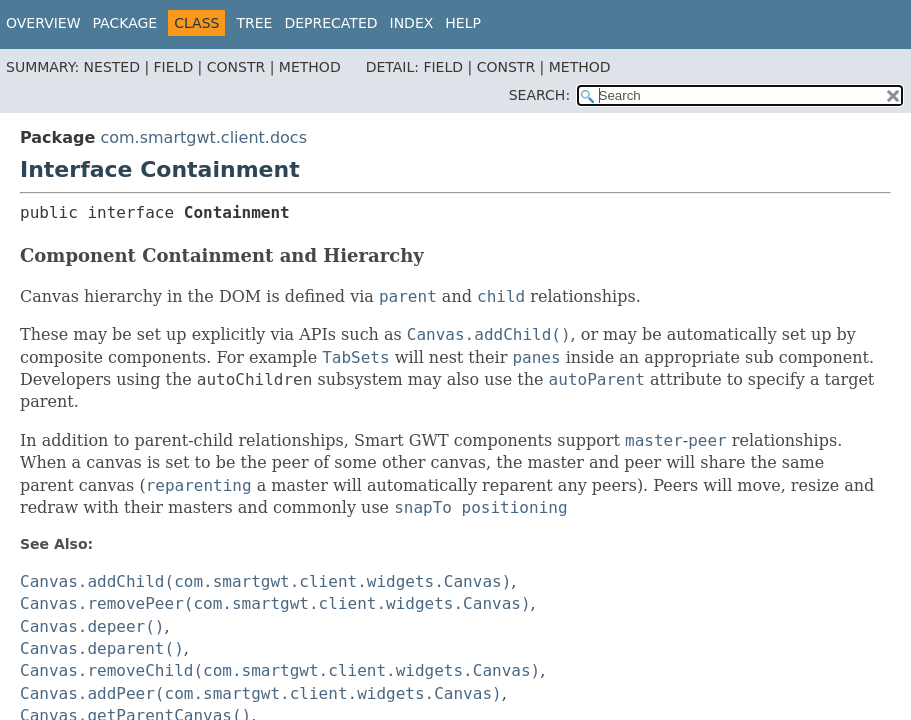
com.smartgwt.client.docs (203, 137)
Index (412, 23)
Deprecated (330, 23)
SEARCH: (539, 95)
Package (125, 23)
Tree (254, 23)
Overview (43, 23)
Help (463, 23)
